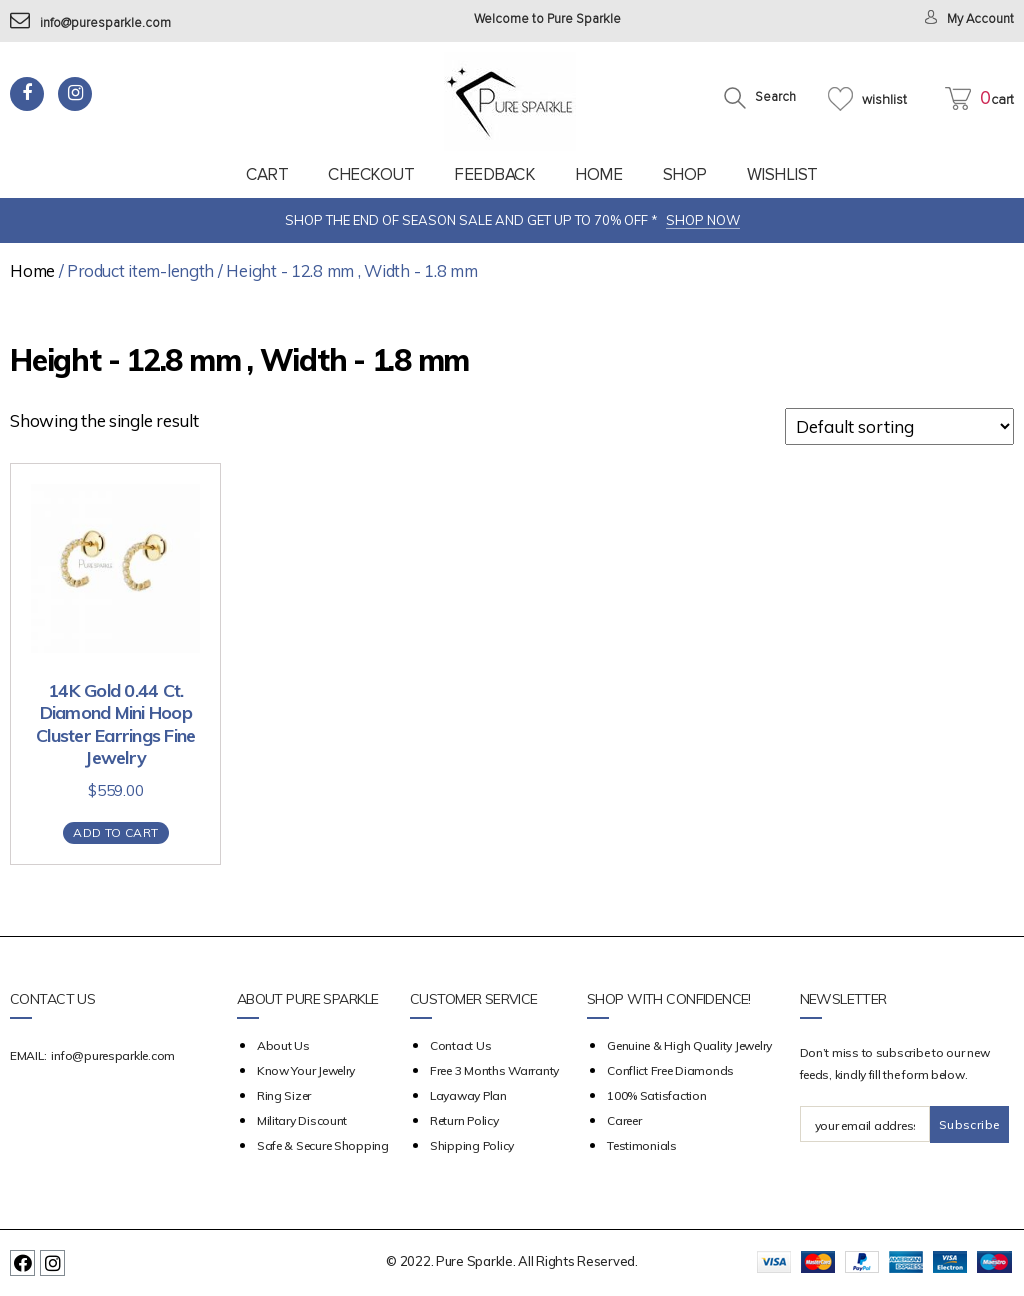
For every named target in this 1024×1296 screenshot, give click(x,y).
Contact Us (460, 1045)
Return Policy (464, 1120)
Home (598, 174)
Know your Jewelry (306, 1070)
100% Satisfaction (656, 1095)
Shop (685, 174)
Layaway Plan (468, 1095)
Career (624, 1120)
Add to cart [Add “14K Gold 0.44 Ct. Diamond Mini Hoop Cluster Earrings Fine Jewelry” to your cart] (115, 832)
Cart (267, 174)
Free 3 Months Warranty (494, 1070)
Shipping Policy (472, 1145)
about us (283, 1045)
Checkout (371, 174)
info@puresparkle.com (90, 23)
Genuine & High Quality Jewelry (689, 1045)
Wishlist (782, 174)
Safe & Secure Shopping (323, 1145)
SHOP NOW (703, 220)
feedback (494, 174)
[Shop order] (899, 426)
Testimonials (642, 1145)
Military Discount (302, 1120)
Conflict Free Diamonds (670, 1070)
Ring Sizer (284, 1095)
